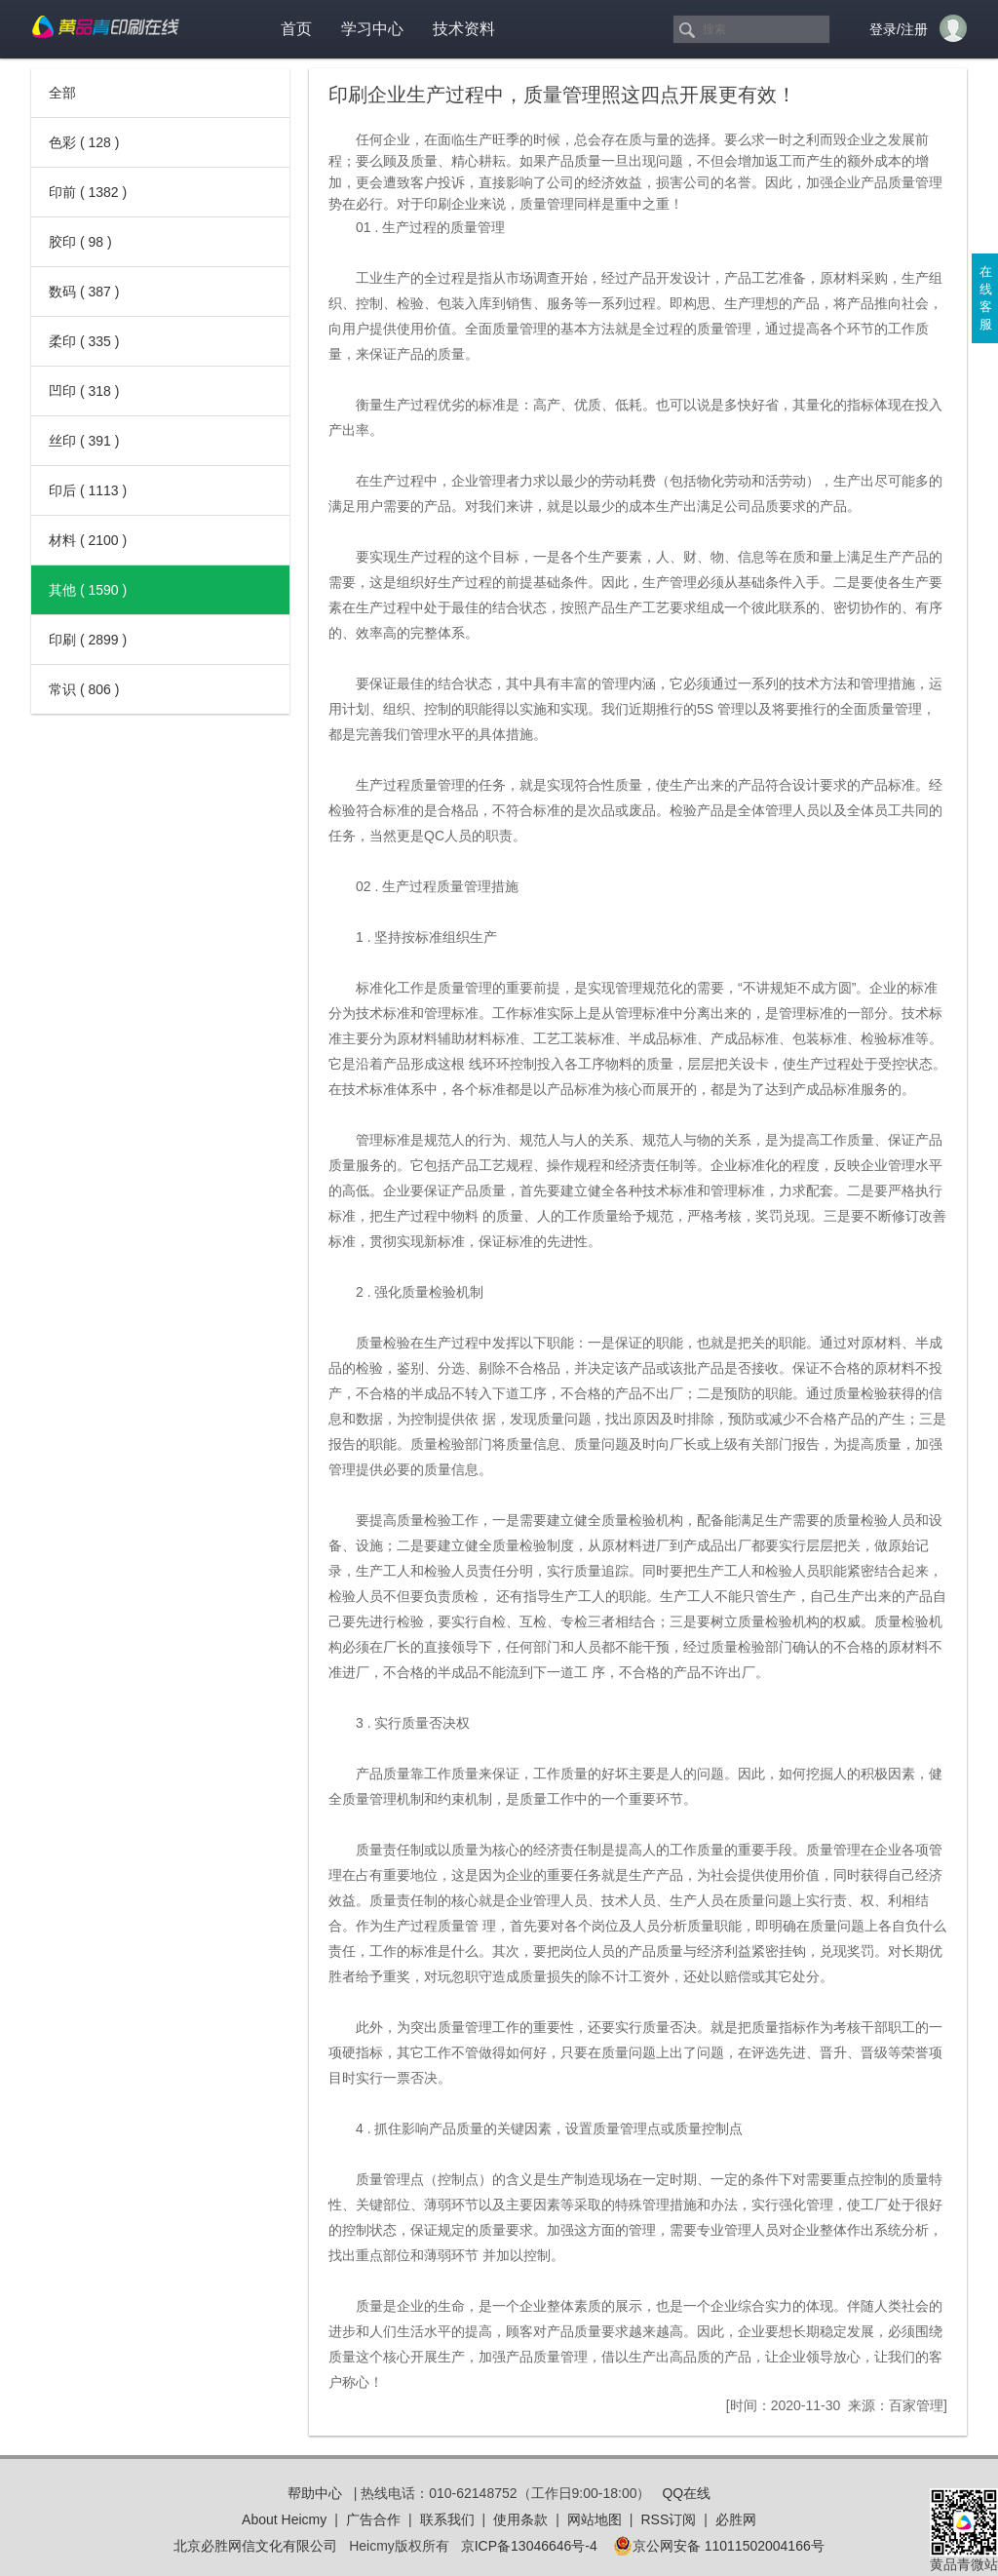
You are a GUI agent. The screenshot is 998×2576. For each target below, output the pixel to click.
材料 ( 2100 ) (88, 540)
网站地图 (594, 2519)
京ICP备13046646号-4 (529, 2546)
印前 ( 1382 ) (88, 192)
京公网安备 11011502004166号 (719, 2546)
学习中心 (372, 28)
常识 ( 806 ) (84, 689)
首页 (296, 28)
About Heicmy (284, 2519)
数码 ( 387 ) (84, 291)
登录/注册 (898, 29)
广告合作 (373, 2519)
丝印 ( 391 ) (84, 441)
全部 (62, 92)
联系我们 (447, 2519)
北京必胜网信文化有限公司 (255, 2546)
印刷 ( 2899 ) (88, 639)
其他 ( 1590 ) (88, 590)
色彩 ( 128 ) (84, 142)
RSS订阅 (668, 2519)
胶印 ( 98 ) (80, 242)
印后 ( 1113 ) (88, 490)
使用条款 (520, 2519)
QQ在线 (686, 2493)
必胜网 (735, 2519)
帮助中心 (315, 2493)
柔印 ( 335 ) (84, 341)
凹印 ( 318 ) (84, 391)
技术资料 (464, 28)
